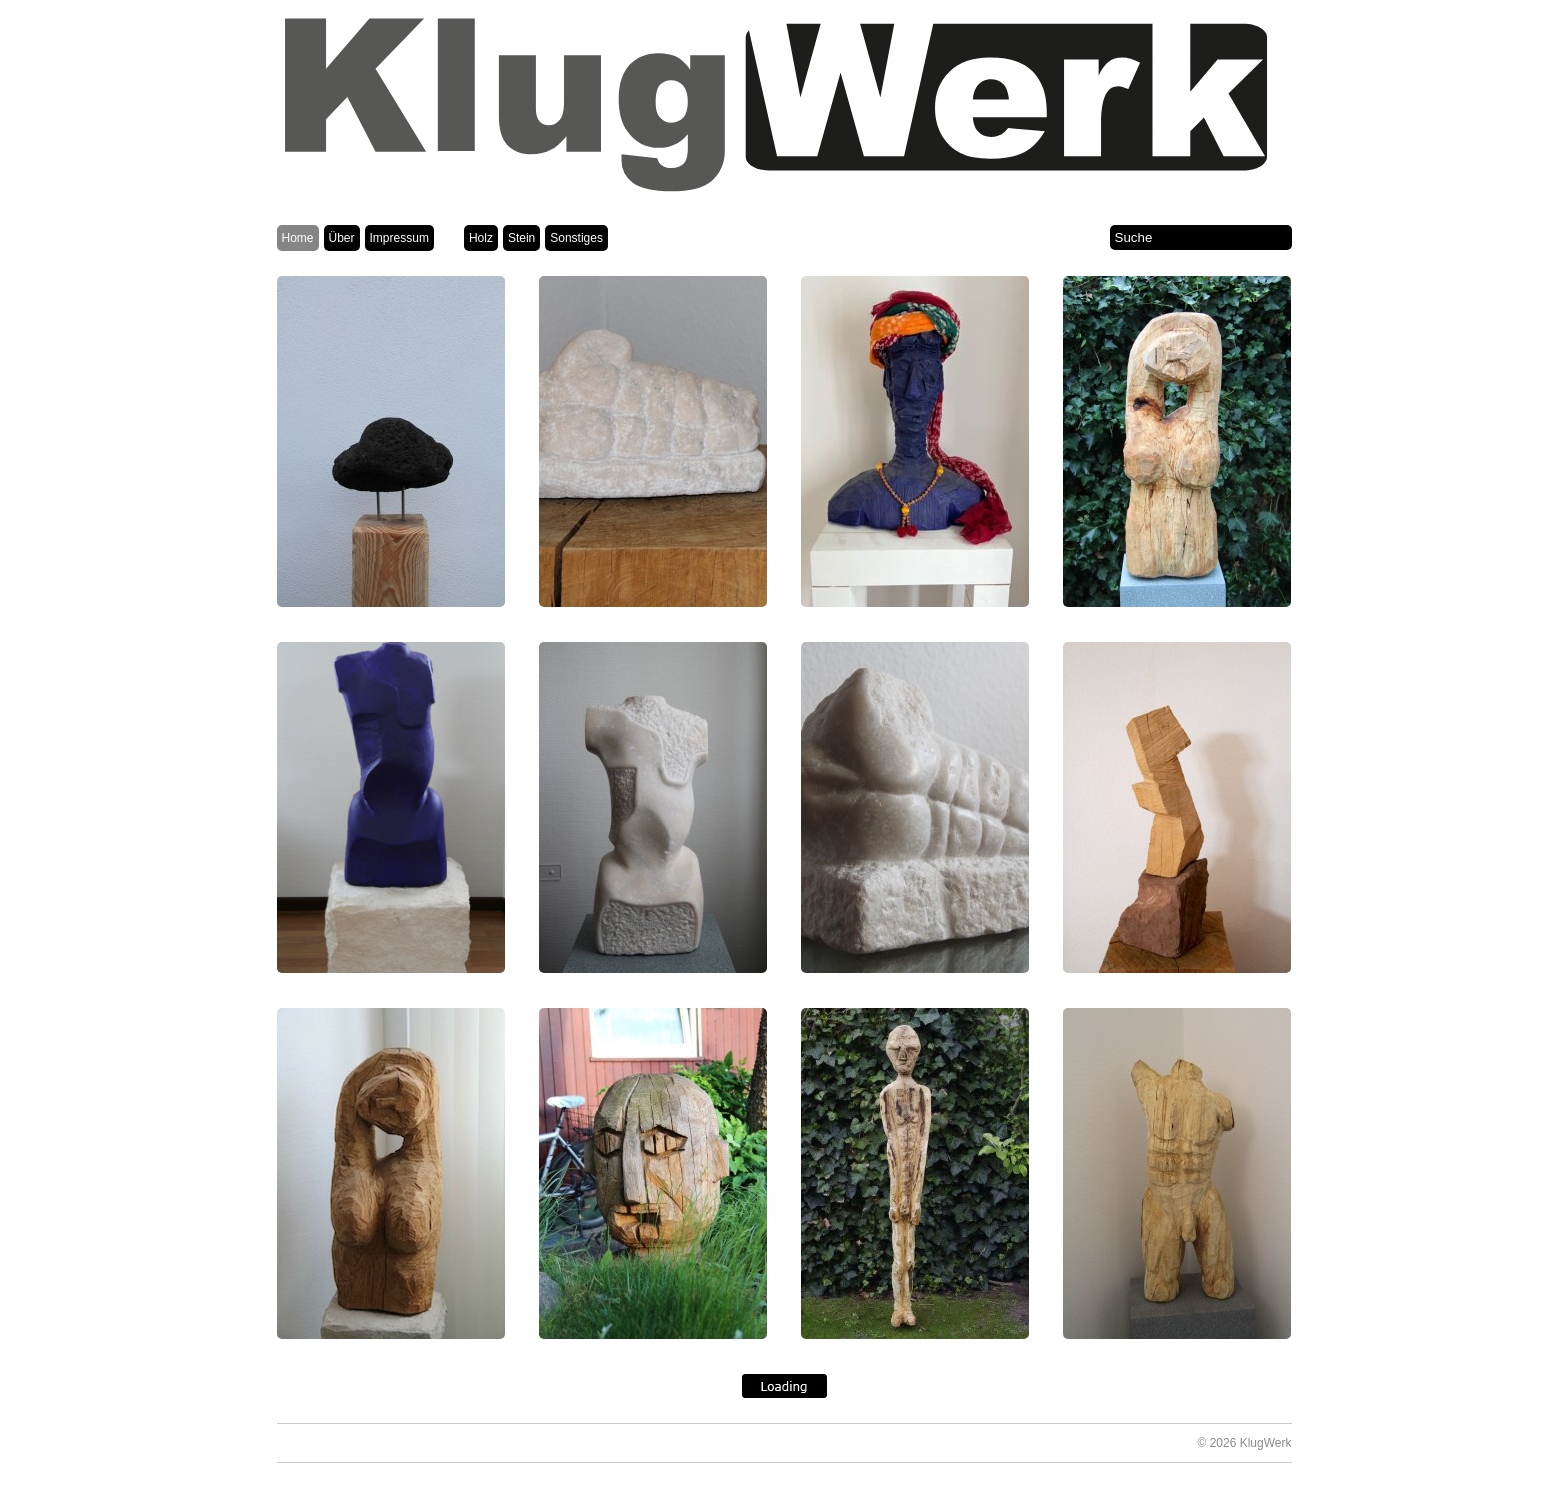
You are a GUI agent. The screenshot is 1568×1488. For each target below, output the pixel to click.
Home (298, 238)
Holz (481, 238)
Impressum (399, 238)
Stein (521, 238)
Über (342, 238)
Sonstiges (576, 238)
